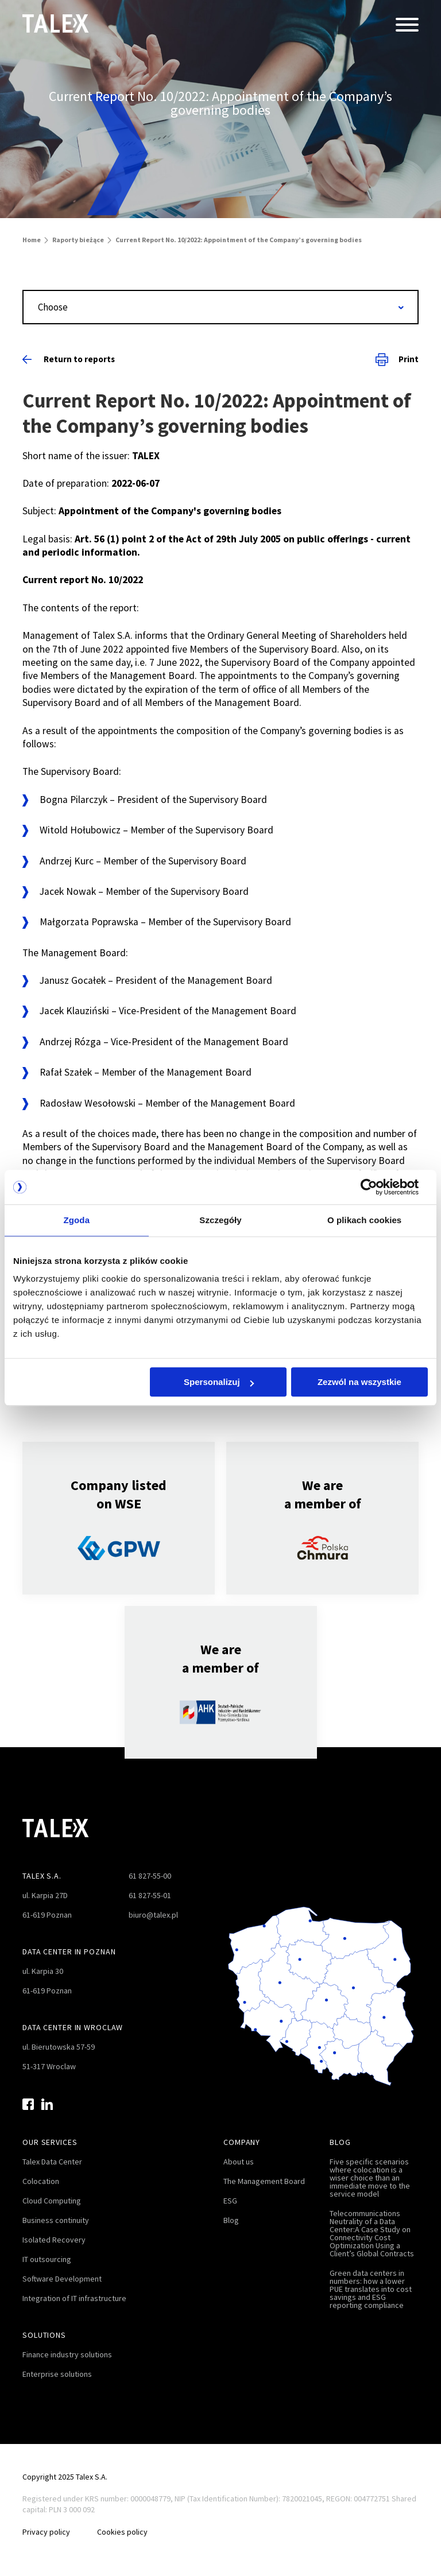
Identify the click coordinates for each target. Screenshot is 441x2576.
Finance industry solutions (67, 2354)
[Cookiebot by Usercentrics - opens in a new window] (377, 1187)
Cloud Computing (51, 2201)
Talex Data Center (52, 2162)
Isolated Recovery (54, 2240)
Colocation (40, 2181)
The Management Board (264, 2181)
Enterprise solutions (57, 2374)
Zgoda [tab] (77, 1220)
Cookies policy (123, 2532)
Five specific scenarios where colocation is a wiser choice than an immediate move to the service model (370, 2178)
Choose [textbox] (53, 307)
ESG (230, 2201)
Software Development (62, 2279)
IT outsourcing (46, 2259)
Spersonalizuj (219, 1382)
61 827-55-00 (150, 1876)
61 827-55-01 (150, 1895)
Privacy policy (46, 2532)
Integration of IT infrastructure (74, 2298)
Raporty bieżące (78, 239)
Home (31, 239)
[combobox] (220, 307)
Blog (231, 2220)
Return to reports (68, 359)
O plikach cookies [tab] (364, 1220)
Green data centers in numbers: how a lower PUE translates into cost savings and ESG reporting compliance (371, 2289)
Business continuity (55, 2220)
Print (397, 359)
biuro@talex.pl (153, 1915)
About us (238, 2162)
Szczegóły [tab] (220, 1220)
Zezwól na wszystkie (359, 1382)
